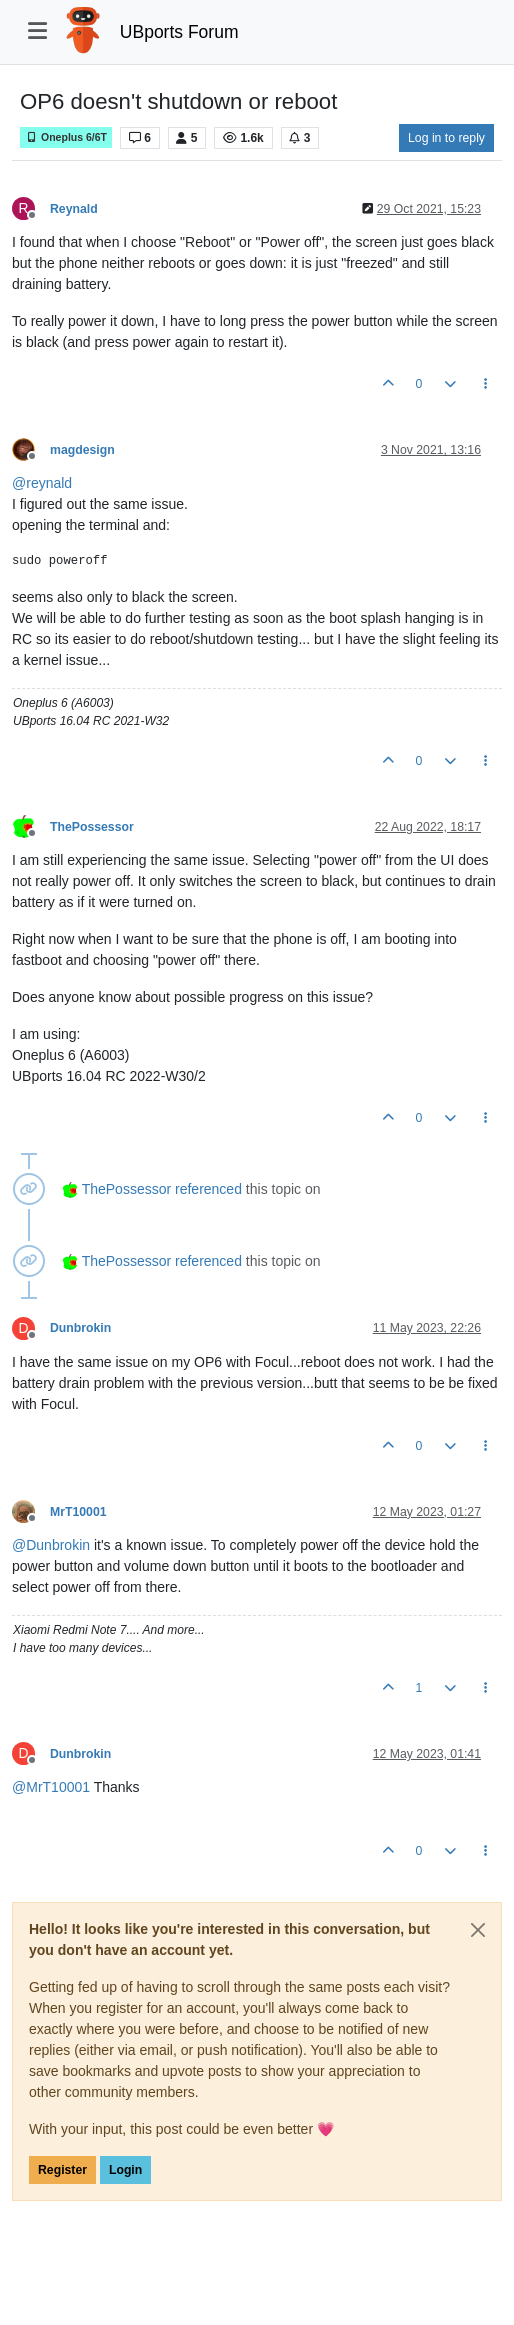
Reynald (74, 209)
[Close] (478, 1930)
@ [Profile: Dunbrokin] (51, 1545)
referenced (208, 1189)
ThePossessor (92, 827)
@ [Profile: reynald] (42, 483)
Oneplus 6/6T (66, 137)
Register (62, 2170)
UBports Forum (179, 32)
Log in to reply (446, 138)
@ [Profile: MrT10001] (51, 1787)
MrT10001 (78, 1512)
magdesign (82, 450)
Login (125, 2170)
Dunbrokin (80, 1328)
